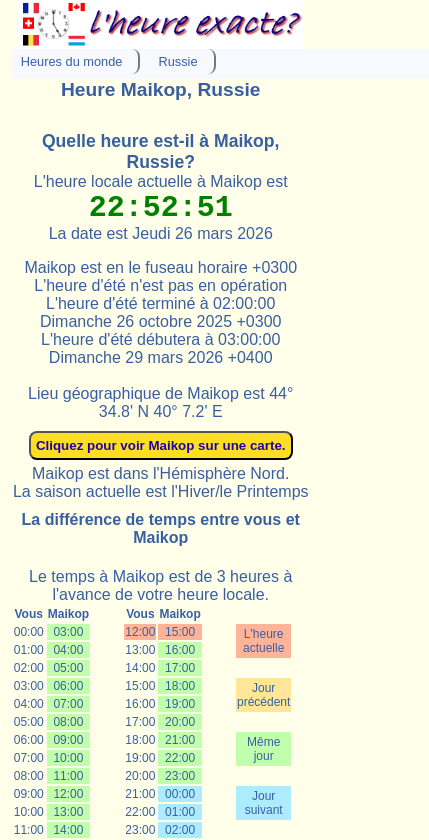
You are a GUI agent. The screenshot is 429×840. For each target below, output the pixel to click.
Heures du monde (72, 61)
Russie (177, 61)
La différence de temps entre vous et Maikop (161, 528)
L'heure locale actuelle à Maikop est (161, 181)
